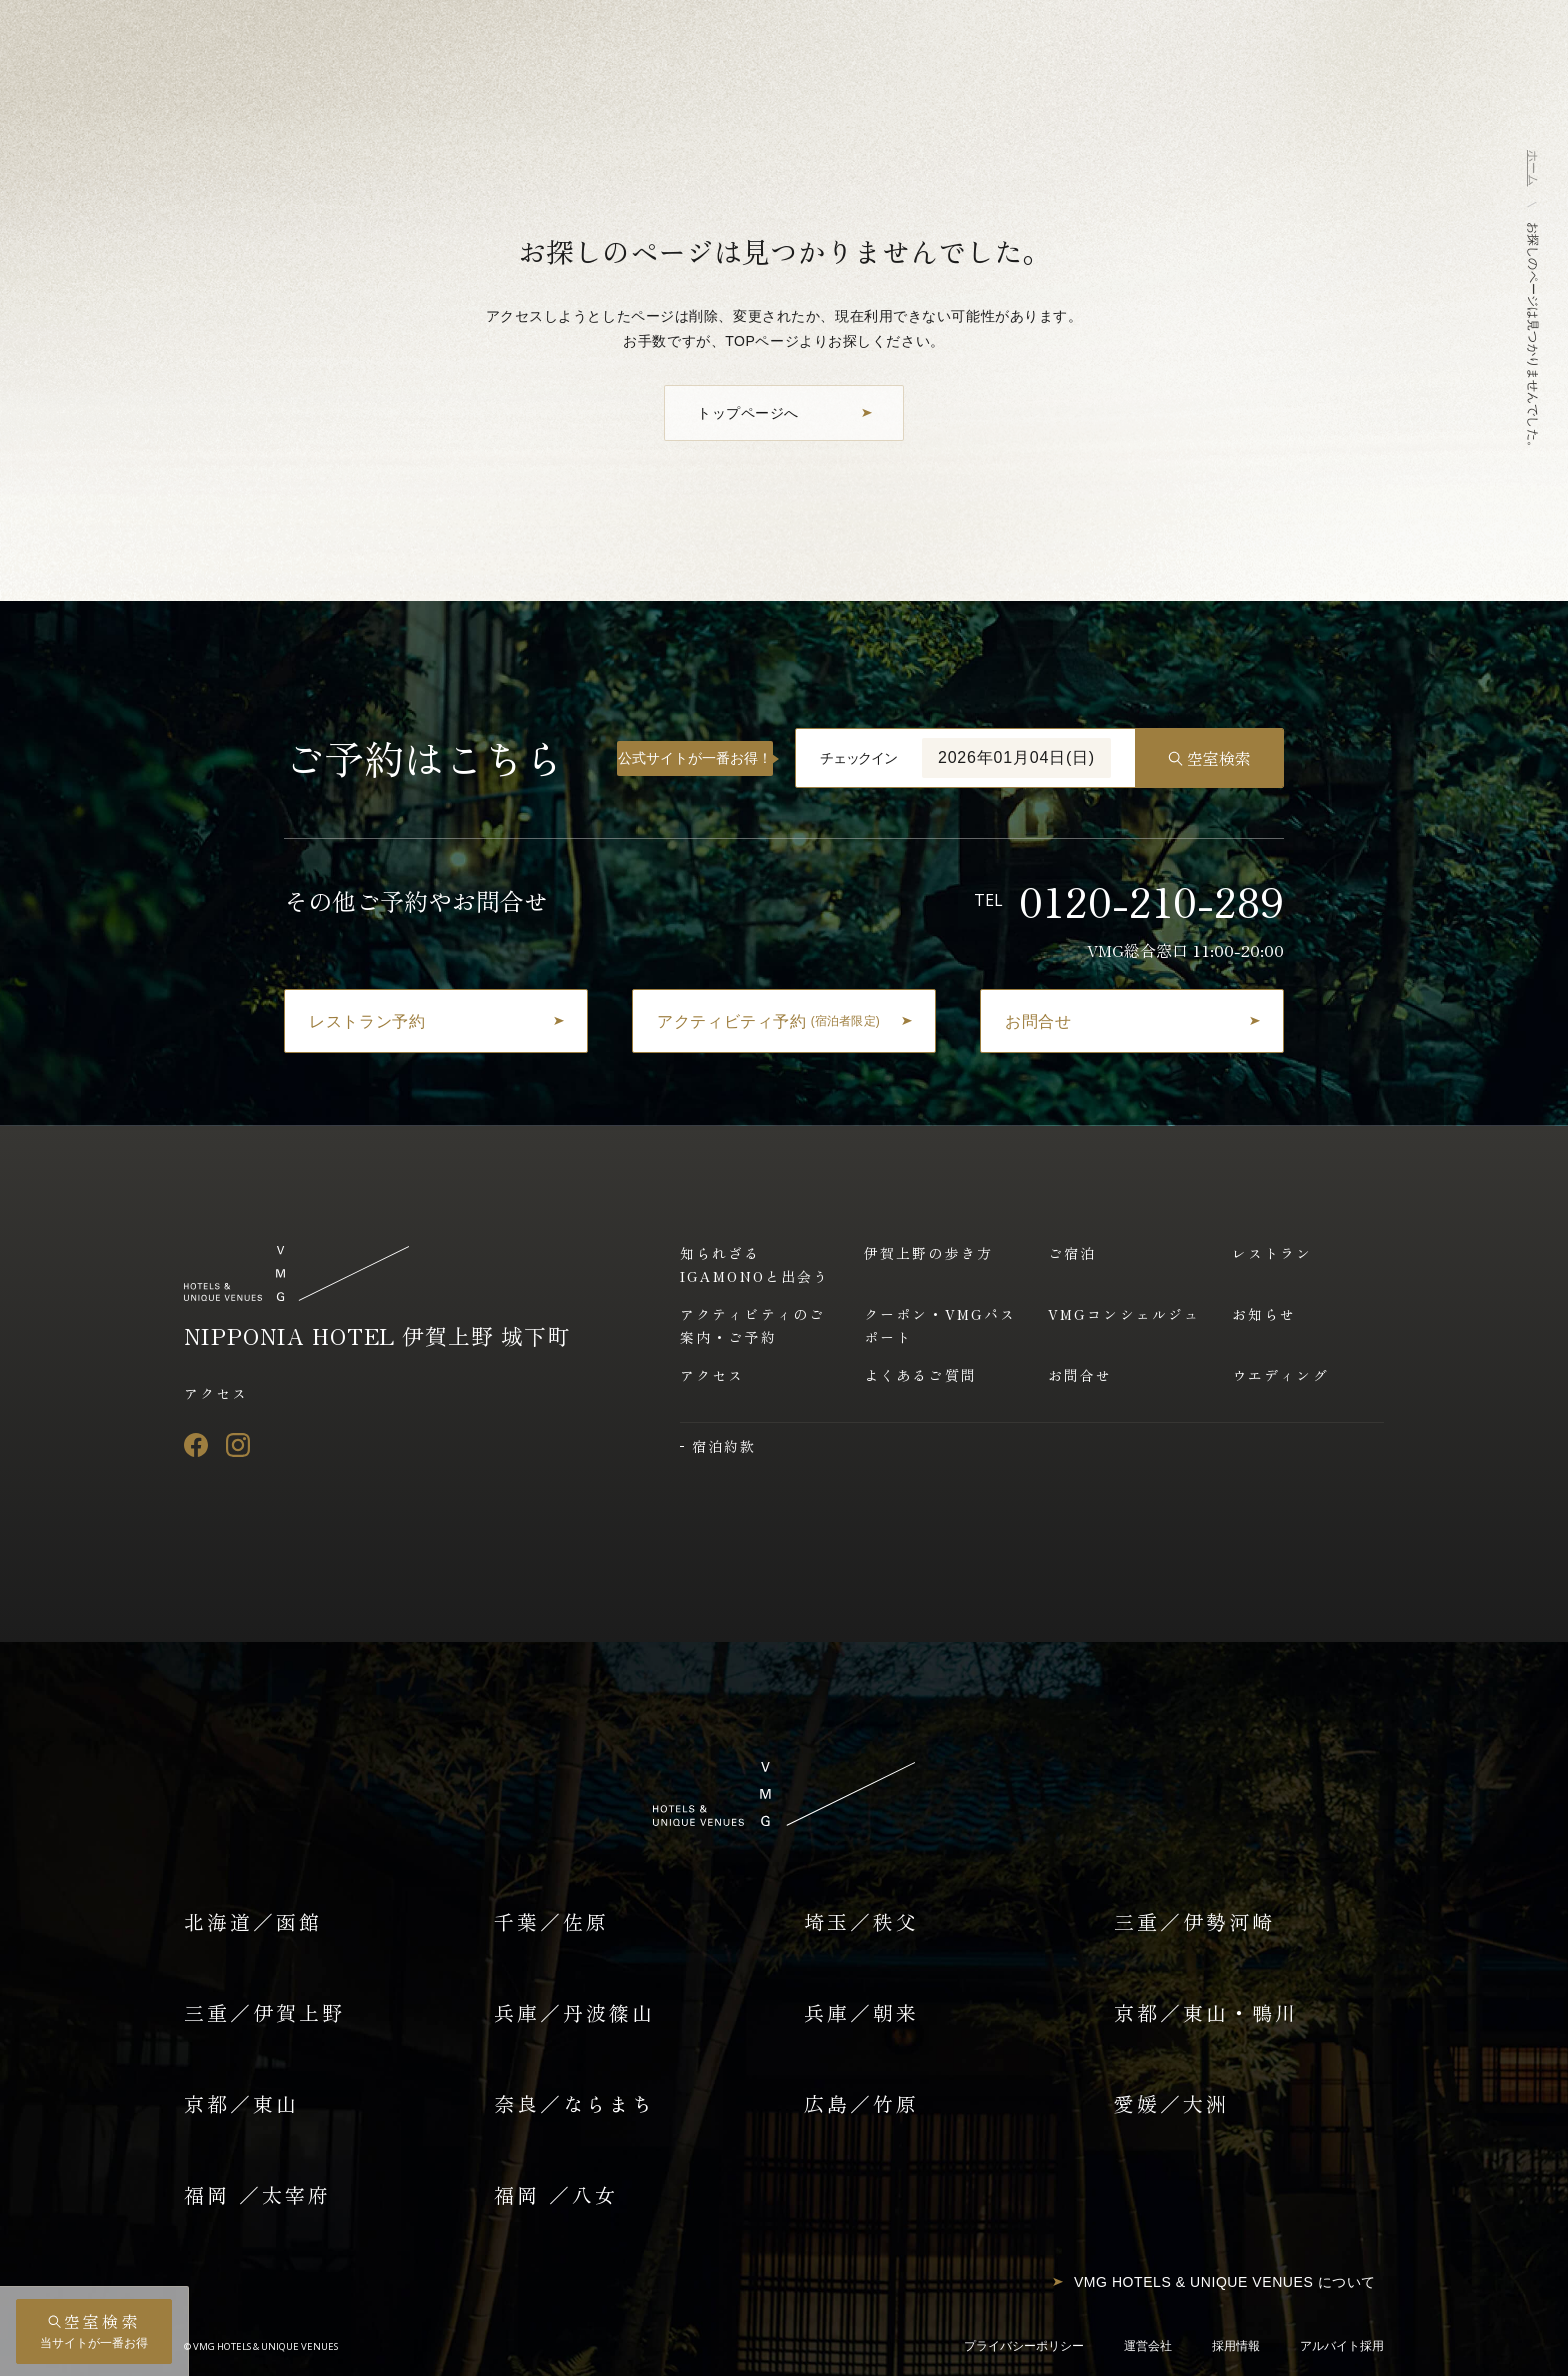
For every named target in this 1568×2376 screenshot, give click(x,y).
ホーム (1533, 168)
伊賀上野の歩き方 (928, 1253)
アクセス (216, 1393)
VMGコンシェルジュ (1124, 1314)
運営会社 (1148, 2346)
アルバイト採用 (1342, 2346)
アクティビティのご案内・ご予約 (752, 1325)
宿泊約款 (724, 1446)
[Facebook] (196, 1445)
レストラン (1272, 1253)
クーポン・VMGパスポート (940, 1325)
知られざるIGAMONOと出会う (754, 1264)
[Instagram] (238, 1445)
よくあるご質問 (920, 1375)
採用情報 (1236, 2346)
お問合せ (1080, 1375)
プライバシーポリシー (1024, 2346)
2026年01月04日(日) (1016, 757)
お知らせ (1264, 1314)
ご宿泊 (1072, 1253)
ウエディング (1280, 1375)
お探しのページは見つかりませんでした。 (1533, 337)
